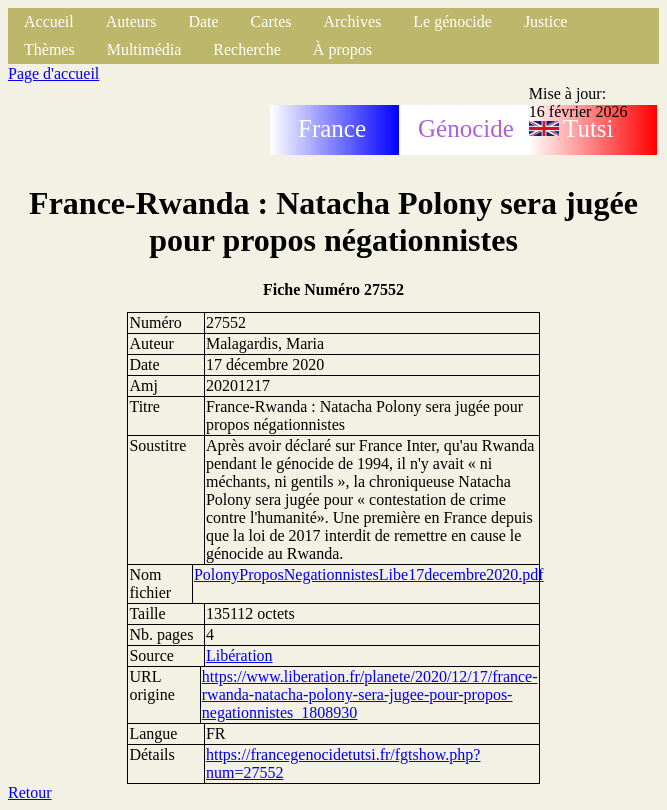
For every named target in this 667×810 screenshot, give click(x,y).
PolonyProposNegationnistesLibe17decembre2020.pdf (369, 574)
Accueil (49, 21)
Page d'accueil (53, 73)
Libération (239, 655)
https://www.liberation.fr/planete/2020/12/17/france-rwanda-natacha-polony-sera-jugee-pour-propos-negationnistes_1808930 (370, 694)
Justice (546, 21)
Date (203, 21)
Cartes (271, 21)
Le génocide (452, 21)
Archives (352, 21)
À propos (342, 49)
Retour (30, 792)
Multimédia (144, 49)
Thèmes (49, 49)
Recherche (247, 49)
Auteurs (131, 21)
